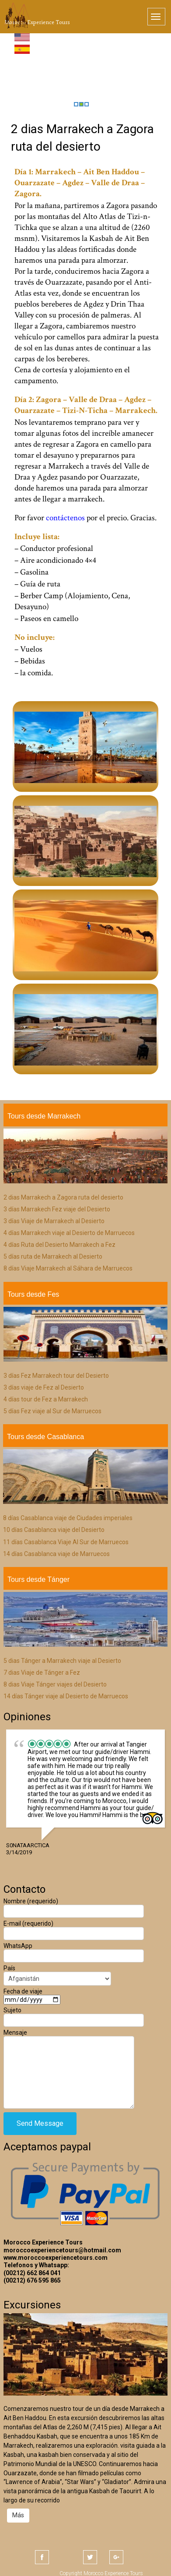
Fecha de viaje (31, 1995)
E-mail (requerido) (73, 1928)
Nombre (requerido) (73, 1906)
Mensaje (68, 2052)
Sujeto (73, 2015)
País (57, 1973)
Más (18, 2515)
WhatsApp (73, 1950)
